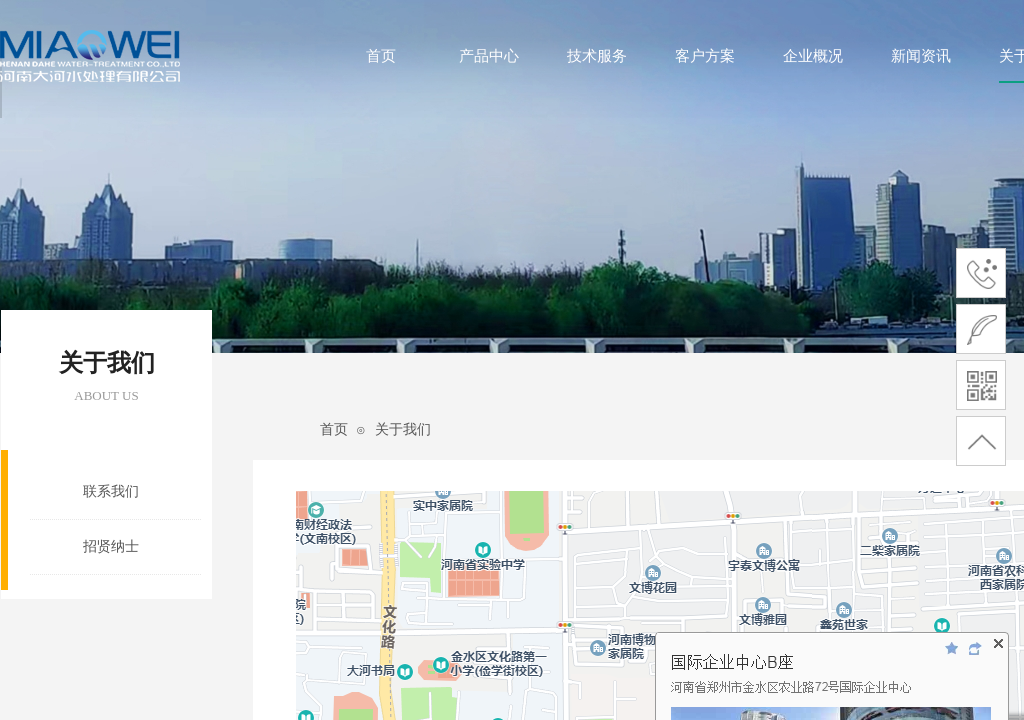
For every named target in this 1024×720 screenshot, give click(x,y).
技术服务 (597, 56)
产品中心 (489, 56)
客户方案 (705, 56)
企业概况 (813, 56)
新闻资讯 (921, 56)
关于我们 (403, 429)
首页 (381, 56)
